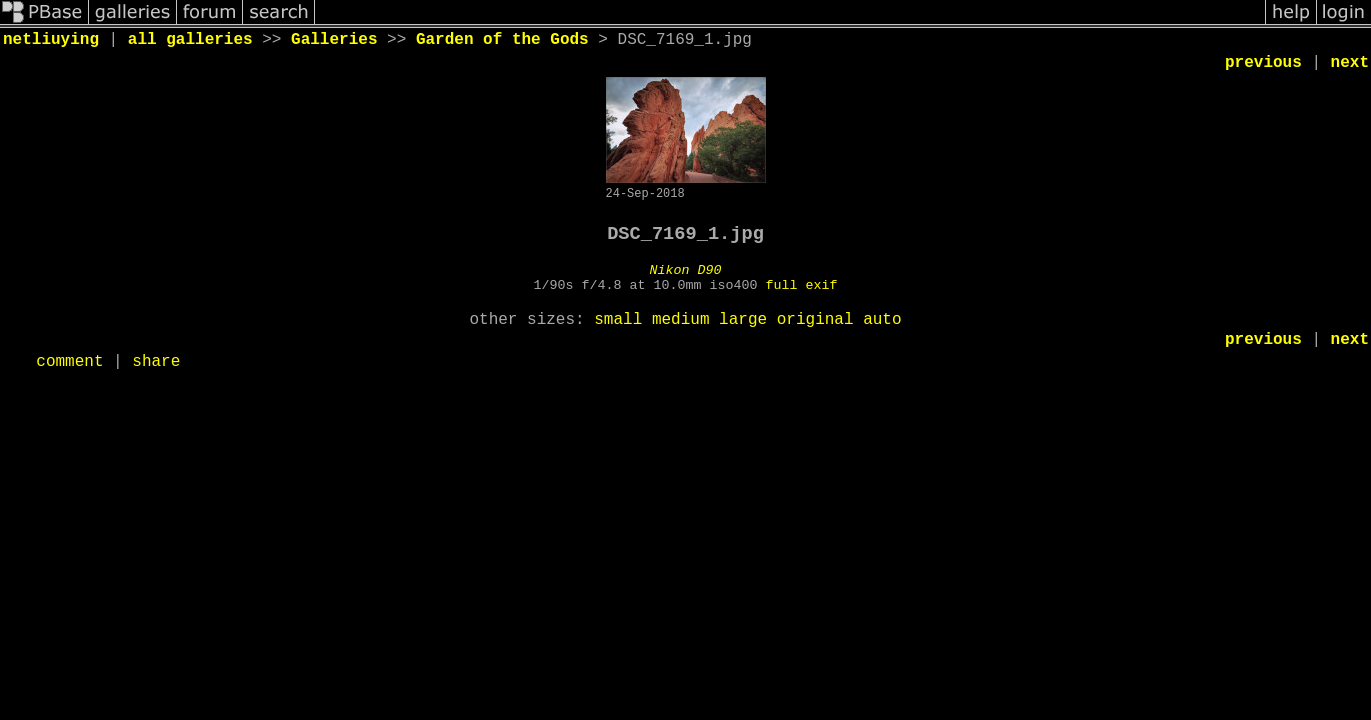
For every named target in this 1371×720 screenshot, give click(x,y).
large (743, 320)
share (156, 362)
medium (681, 320)
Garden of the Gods (502, 40)
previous (1263, 63)
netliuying (51, 40)
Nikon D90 (686, 270)
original (815, 320)
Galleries (334, 40)
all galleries (190, 40)
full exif (801, 285)
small (618, 320)
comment (69, 362)
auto (882, 320)
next (1350, 63)
